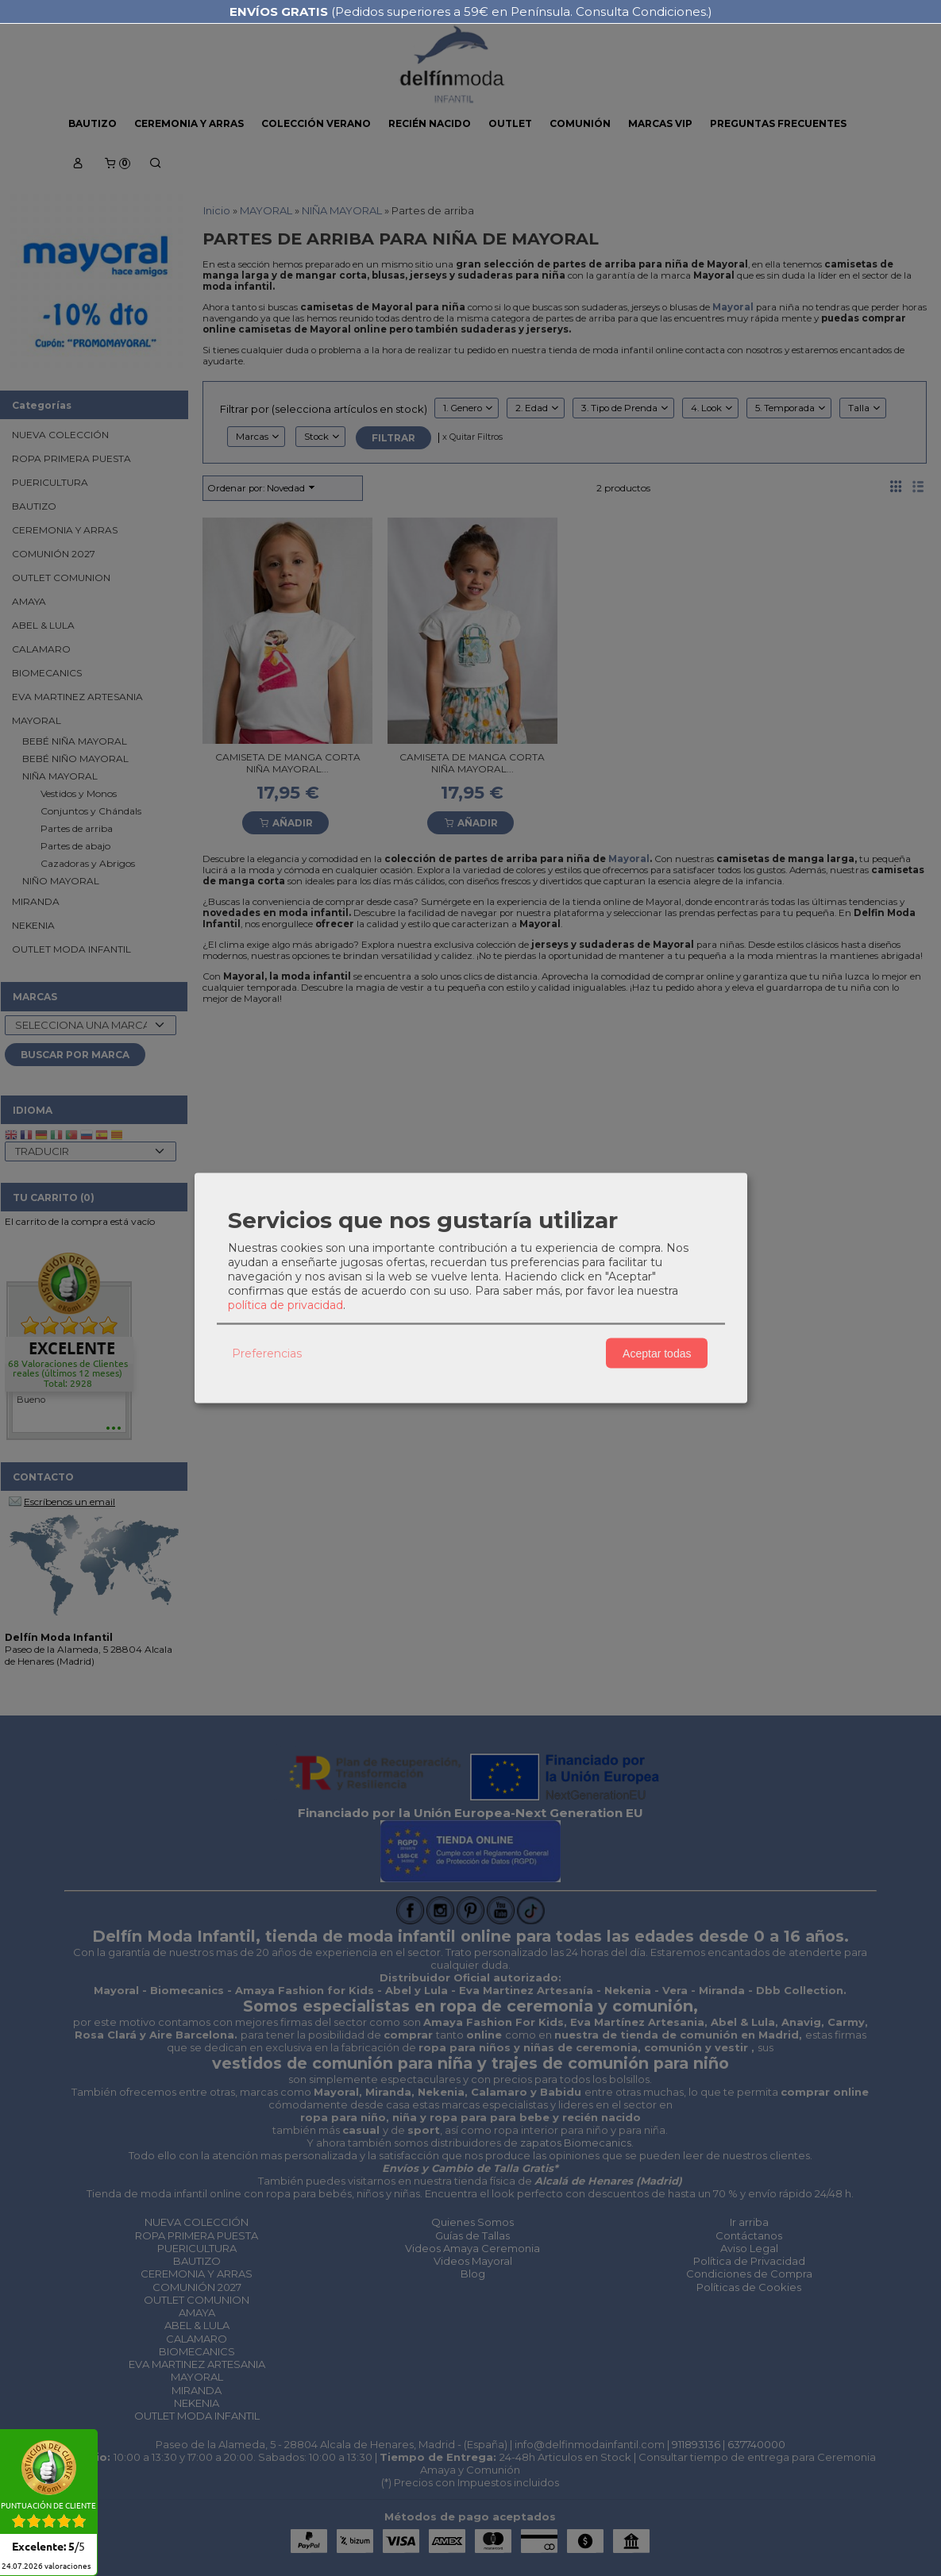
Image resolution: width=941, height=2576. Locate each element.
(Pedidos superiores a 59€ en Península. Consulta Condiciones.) (470, 11)
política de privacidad (285, 1305)
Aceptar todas (657, 1352)
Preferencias (267, 1353)
